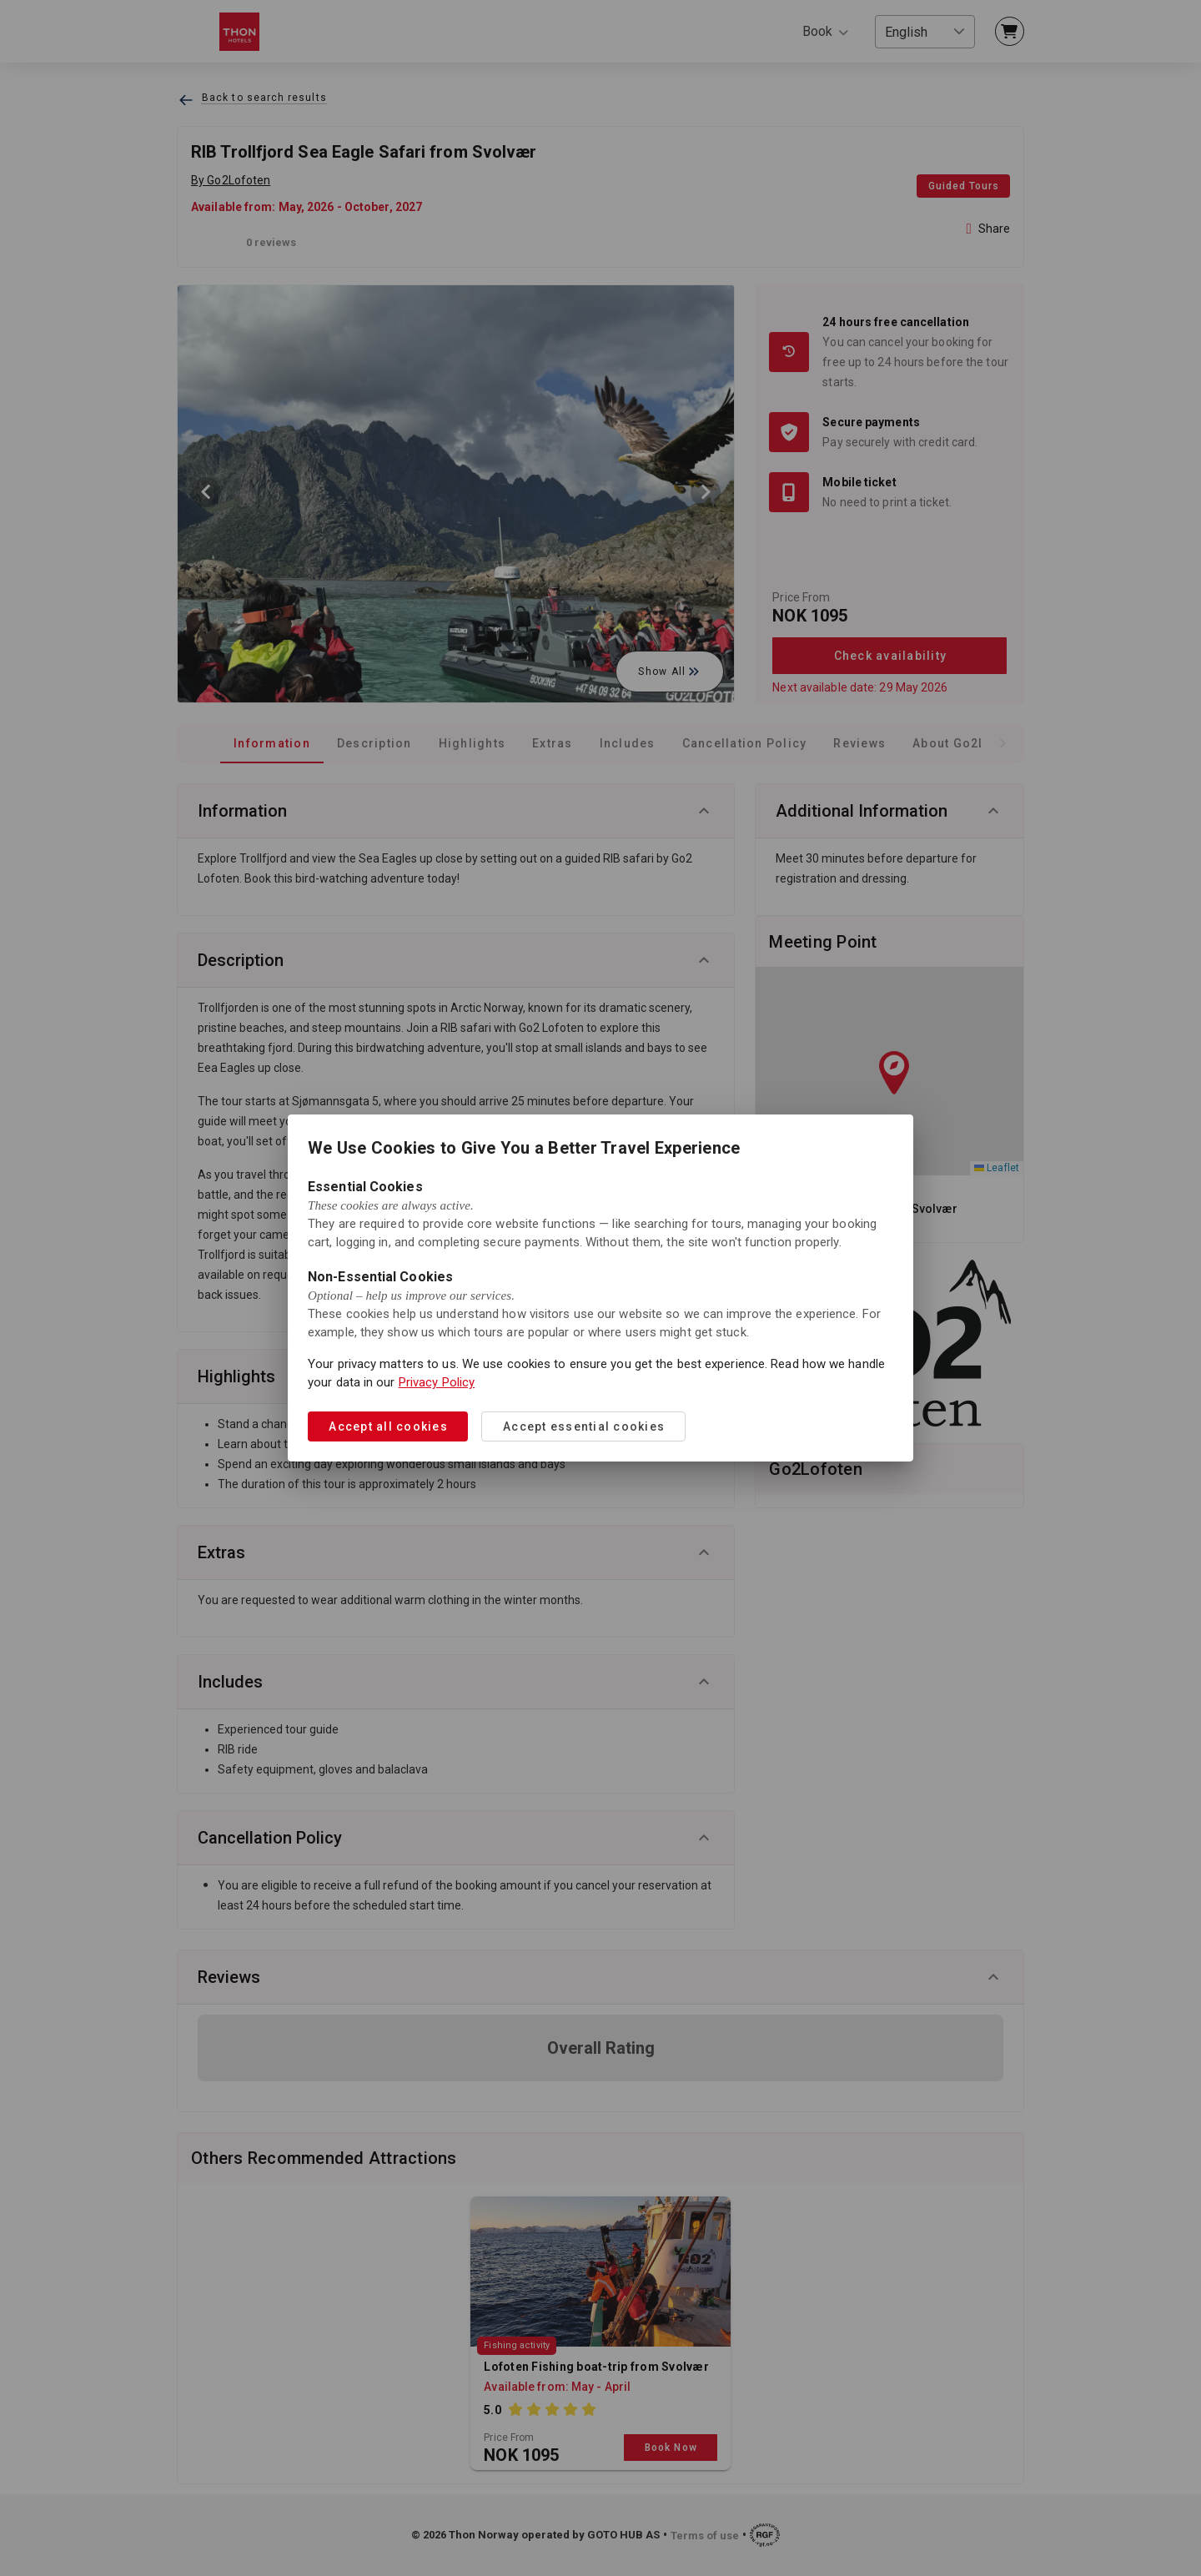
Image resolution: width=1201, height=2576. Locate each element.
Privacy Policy (437, 1382)
